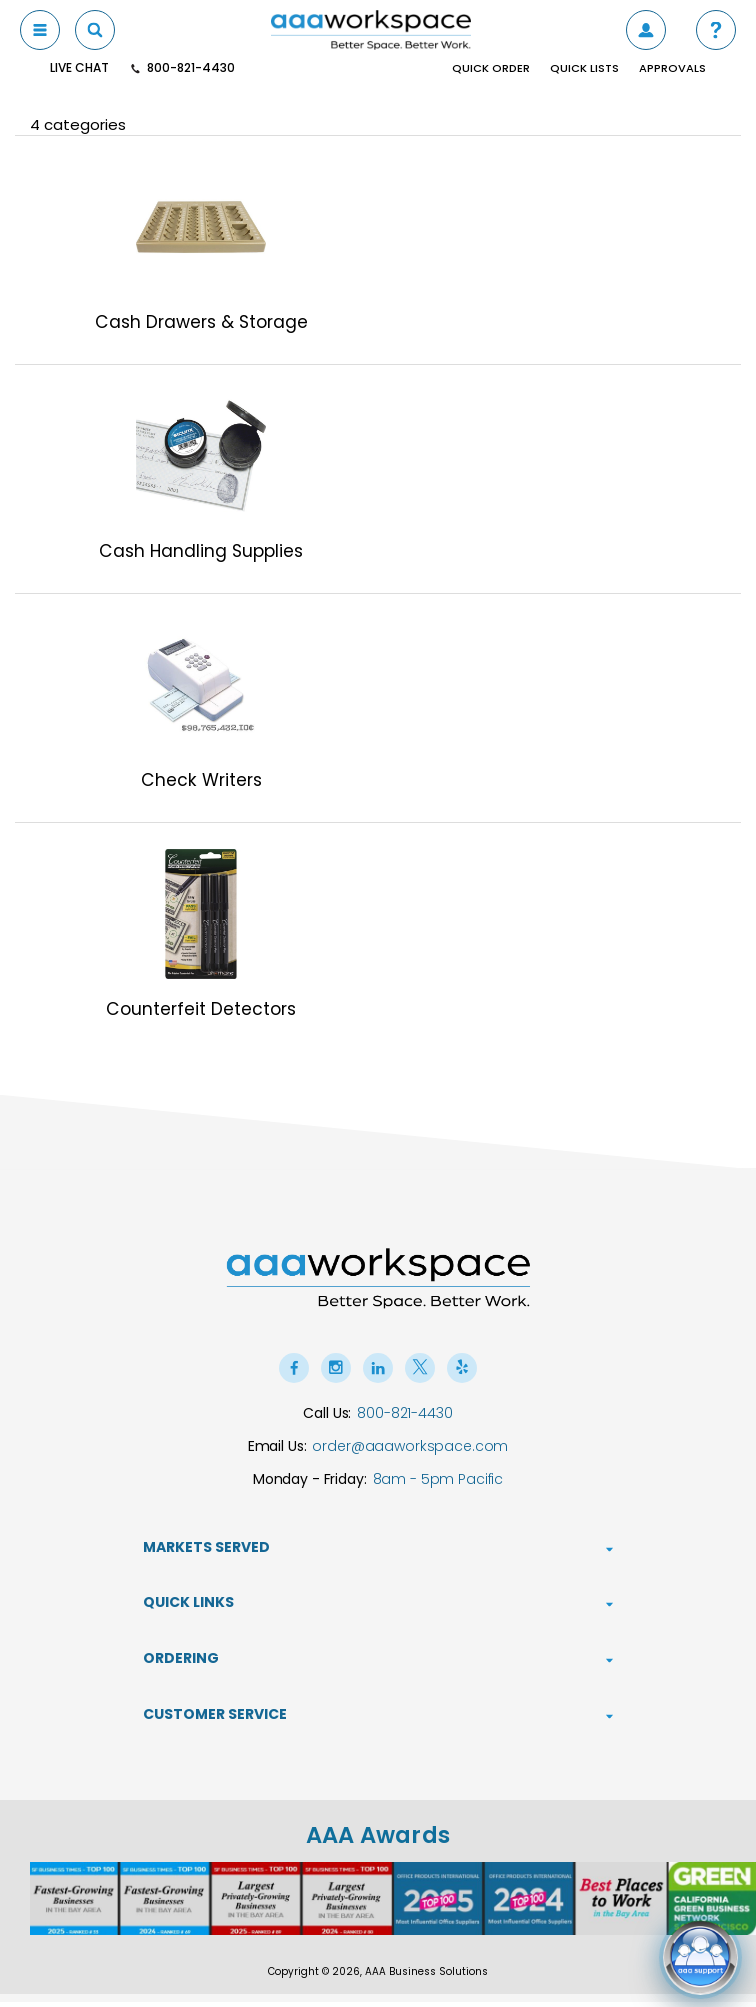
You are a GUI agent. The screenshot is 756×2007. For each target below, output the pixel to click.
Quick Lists (584, 68)
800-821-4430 (404, 1417)
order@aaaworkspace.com (410, 1450)
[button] (716, 30)
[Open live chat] (700, 1951)
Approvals (672, 68)
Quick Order (491, 68)
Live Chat (79, 68)
